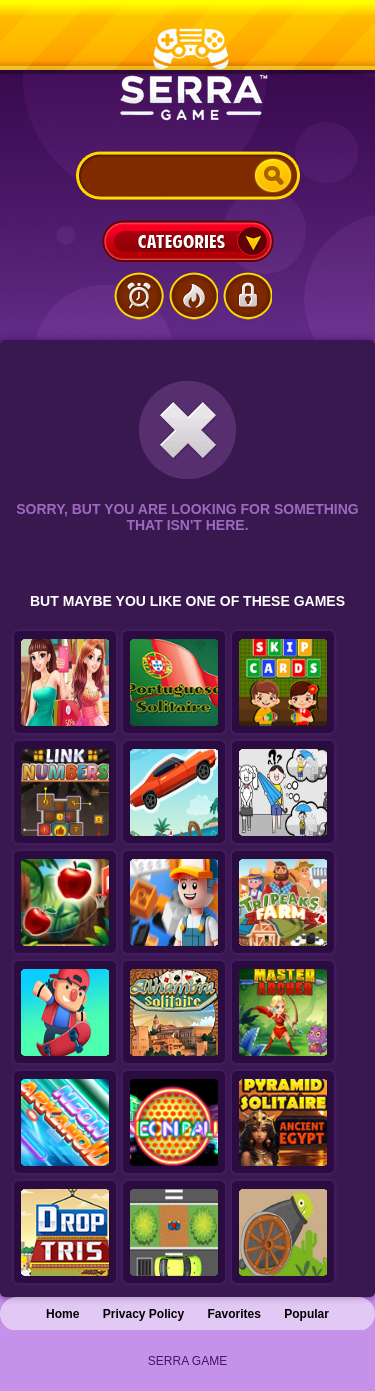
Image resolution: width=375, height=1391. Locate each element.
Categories (188, 241)
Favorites (234, 1314)
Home (62, 1314)
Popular (306, 1314)
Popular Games (193, 296)
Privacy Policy (143, 1314)
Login (247, 296)
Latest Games (139, 296)
